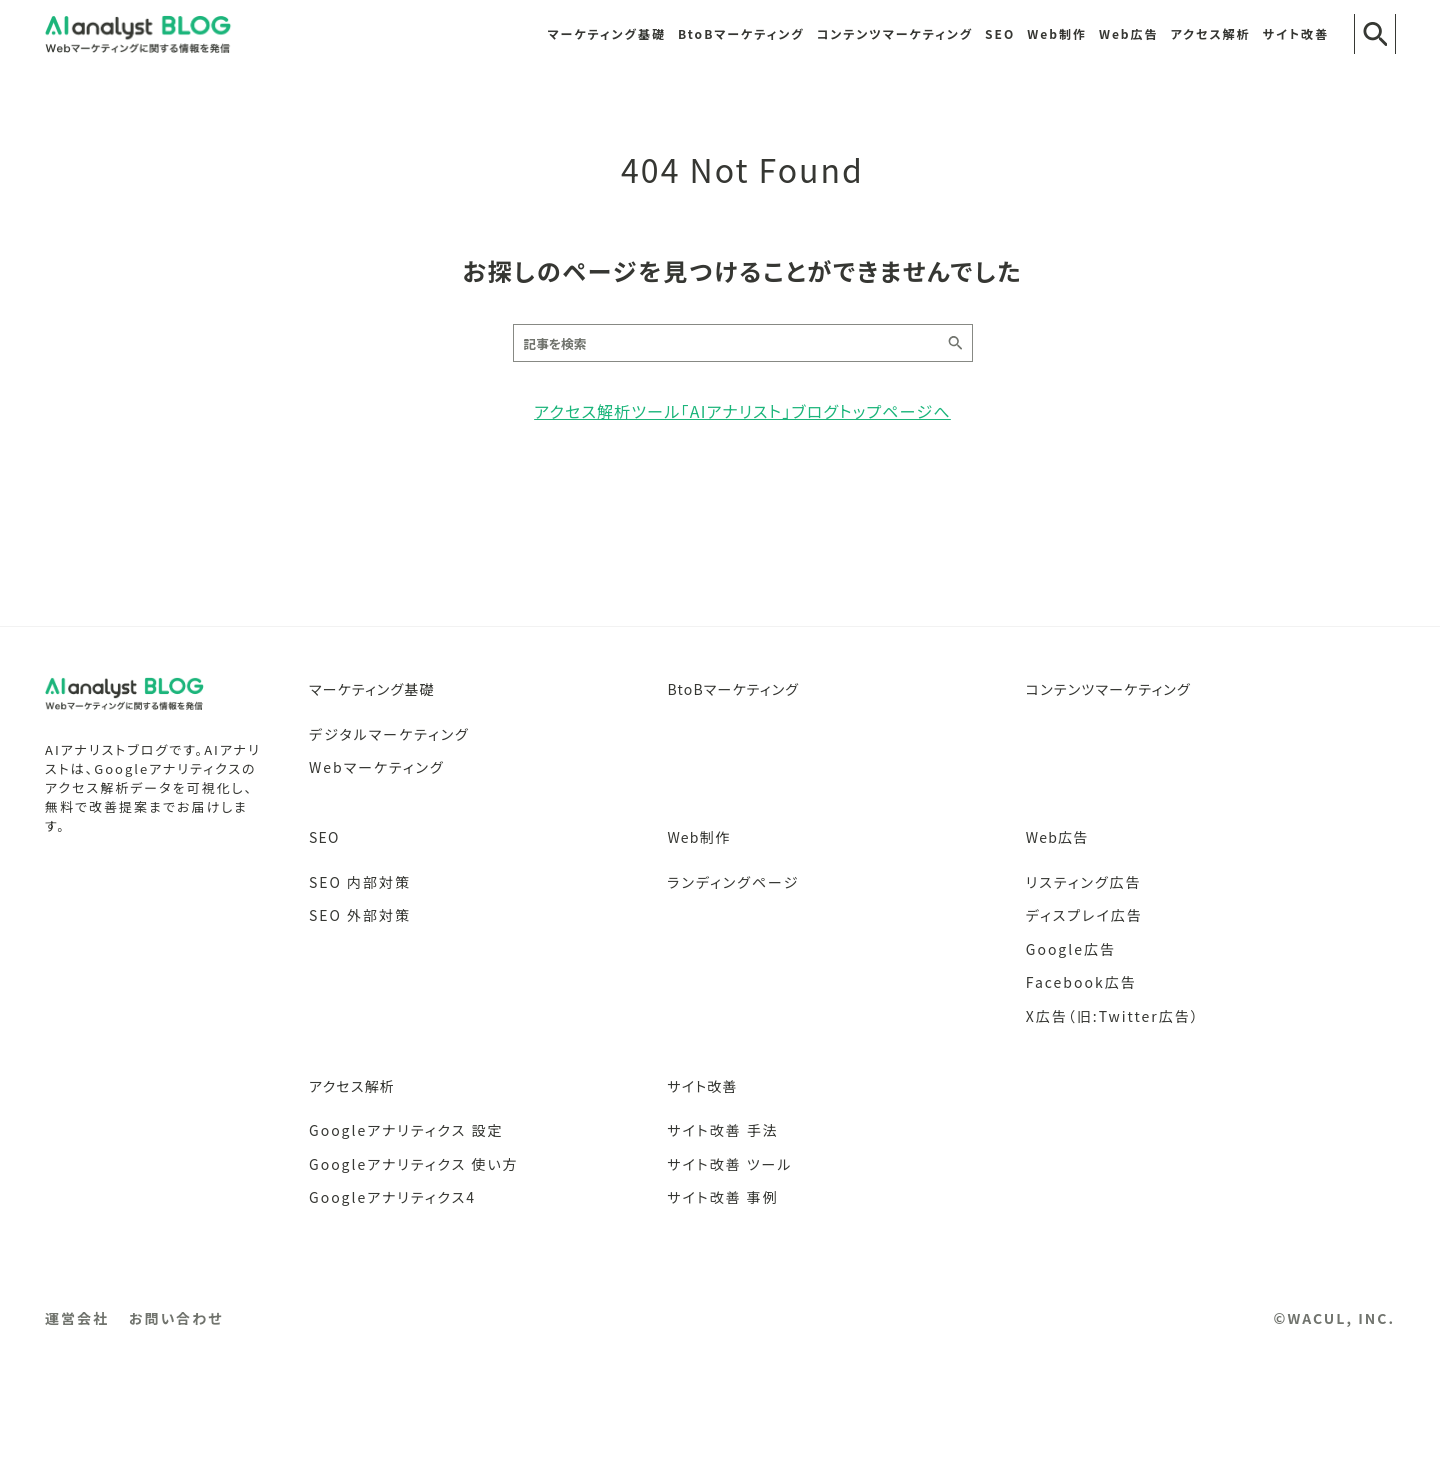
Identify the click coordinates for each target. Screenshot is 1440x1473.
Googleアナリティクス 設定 (406, 1130)
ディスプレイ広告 (1084, 915)
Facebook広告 (1081, 982)
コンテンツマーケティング (895, 33)
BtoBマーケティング (741, 33)
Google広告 (1071, 949)
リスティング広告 (1084, 882)
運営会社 (77, 1318)
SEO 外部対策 (360, 915)
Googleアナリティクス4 (392, 1197)
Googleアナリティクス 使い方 (414, 1164)
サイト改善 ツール (729, 1164)
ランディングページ (733, 882)
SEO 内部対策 (360, 882)
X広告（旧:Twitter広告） (1113, 1016)
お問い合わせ (176, 1318)
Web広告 (1129, 33)
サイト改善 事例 (722, 1197)
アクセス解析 (1211, 33)
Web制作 (1057, 33)
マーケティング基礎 (607, 33)
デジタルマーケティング (389, 734)
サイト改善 (1296, 33)
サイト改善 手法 (722, 1130)
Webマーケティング (377, 767)
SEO (1000, 33)
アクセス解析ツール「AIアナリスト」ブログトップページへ (742, 411)
